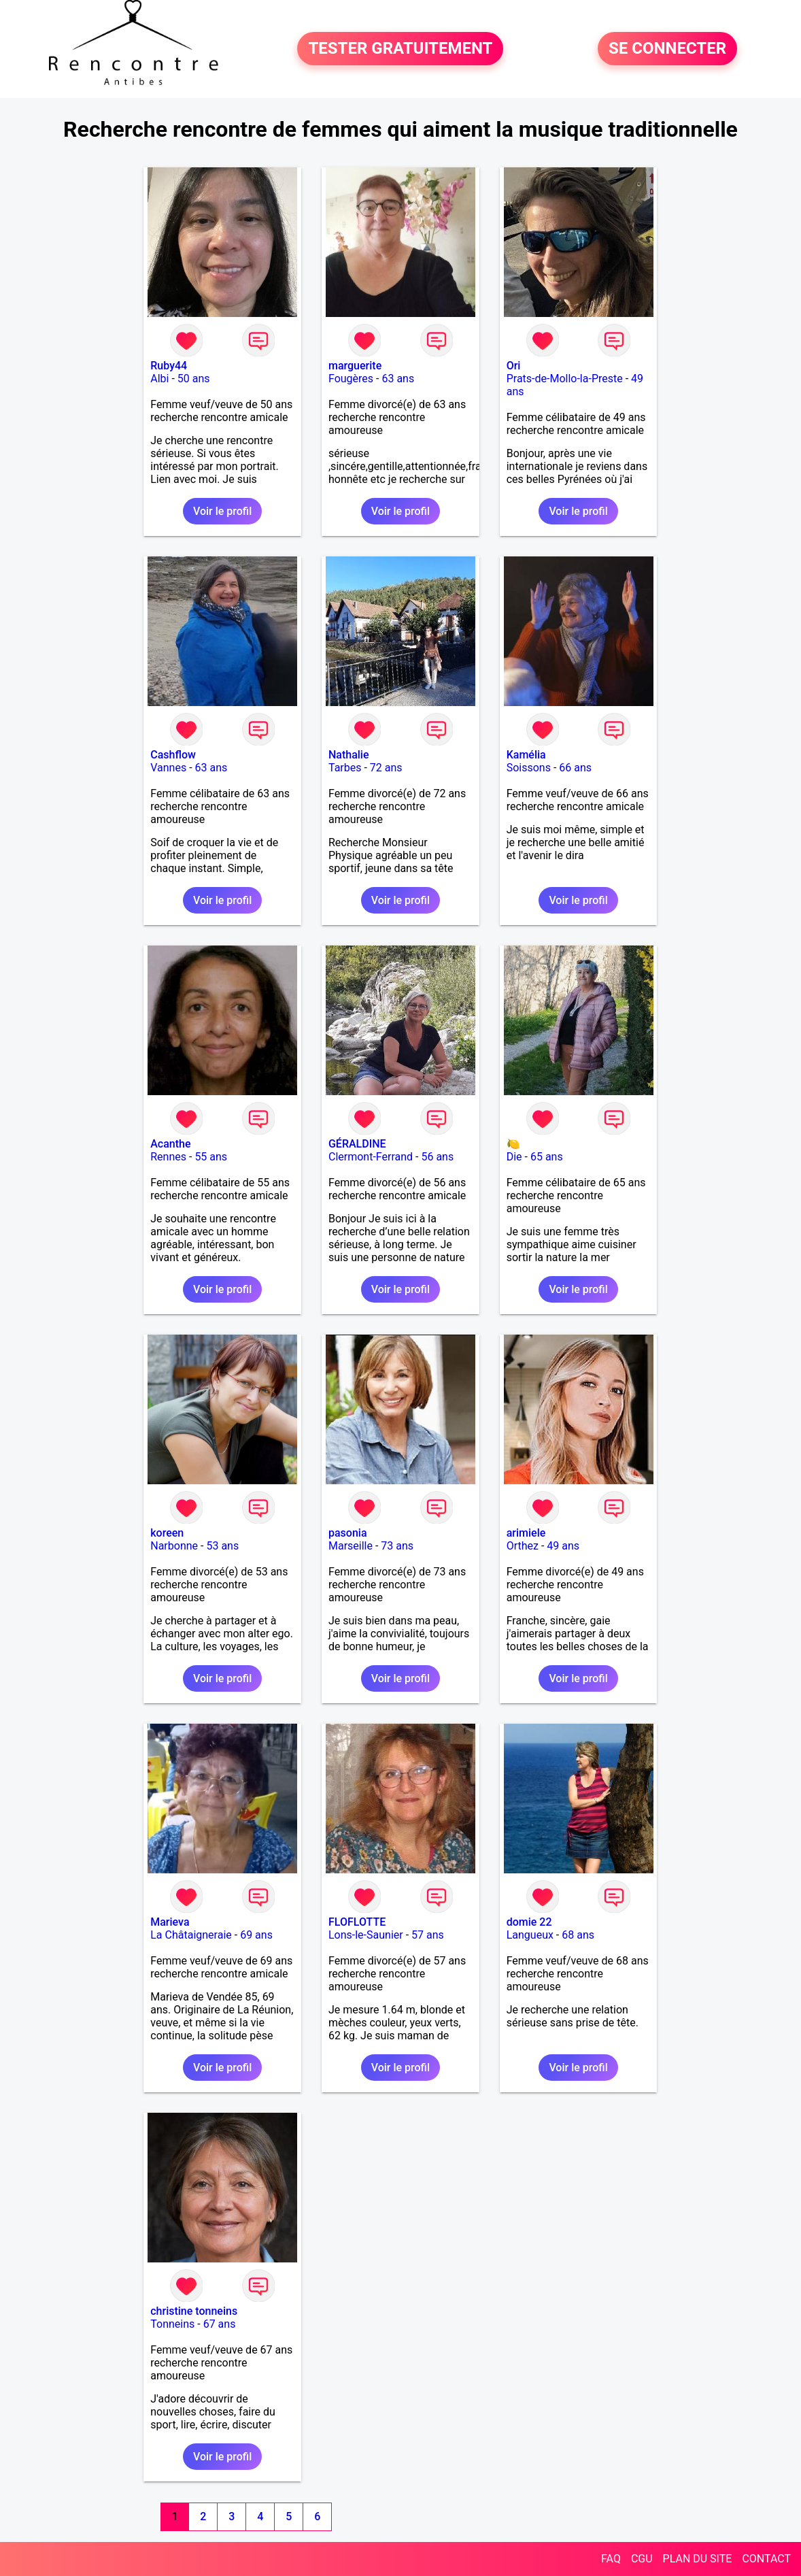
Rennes (168, 1156)
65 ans (546, 1156)
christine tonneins (193, 2311)
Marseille (350, 1545)
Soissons (529, 767)
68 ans (578, 1934)
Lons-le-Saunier (365, 1934)
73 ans (397, 1545)
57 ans (427, 1934)
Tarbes (345, 767)
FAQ (611, 2558)
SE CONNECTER (667, 48)
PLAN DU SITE (697, 2558)
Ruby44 (168, 365)
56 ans (437, 1156)
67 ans (219, 2324)
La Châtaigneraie (191, 1934)
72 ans (386, 767)
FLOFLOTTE (357, 1922)
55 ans (210, 1156)
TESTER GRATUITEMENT (400, 48)
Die (514, 1156)
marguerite (354, 365)
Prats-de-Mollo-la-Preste (565, 378)
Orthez (523, 1545)
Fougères (350, 378)
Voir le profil (222, 511)
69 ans (256, 1934)
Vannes (168, 767)
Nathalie (348, 754)
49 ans (563, 1545)
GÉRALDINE (357, 1143)
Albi (159, 378)
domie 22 (529, 1922)
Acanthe (170, 1143)
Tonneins (172, 2324)
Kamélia (526, 754)
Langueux (530, 1934)
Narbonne (174, 1545)
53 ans (222, 1545)
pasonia (347, 1532)
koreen (167, 1532)
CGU (642, 2558)
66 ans (575, 767)
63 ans (397, 378)
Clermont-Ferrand (370, 1156)
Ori (514, 365)
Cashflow (173, 754)
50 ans (193, 378)
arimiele (526, 1532)
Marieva (169, 1922)
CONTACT (766, 2558)
